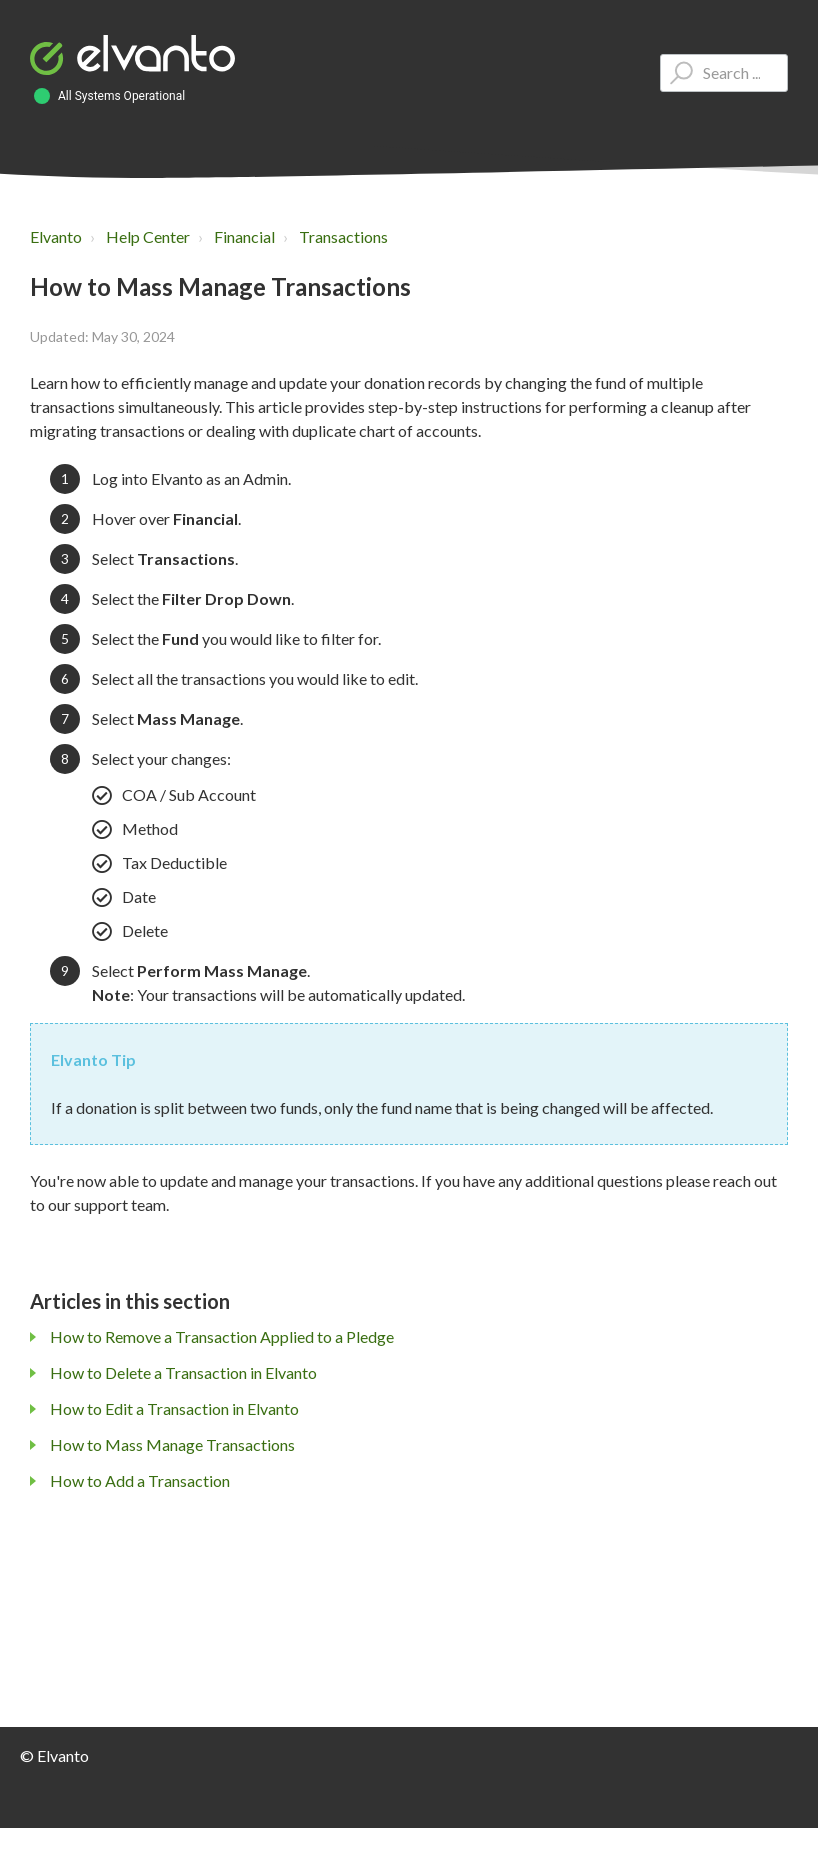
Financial (244, 236)
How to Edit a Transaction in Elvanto (174, 1408)
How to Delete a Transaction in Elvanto (183, 1372)
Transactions (343, 236)
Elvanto (56, 236)
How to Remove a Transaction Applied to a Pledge (222, 1336)
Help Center (148, 236)
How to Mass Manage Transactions (172, 1444)
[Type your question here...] (724, 73)
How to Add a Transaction (140, 1480)
